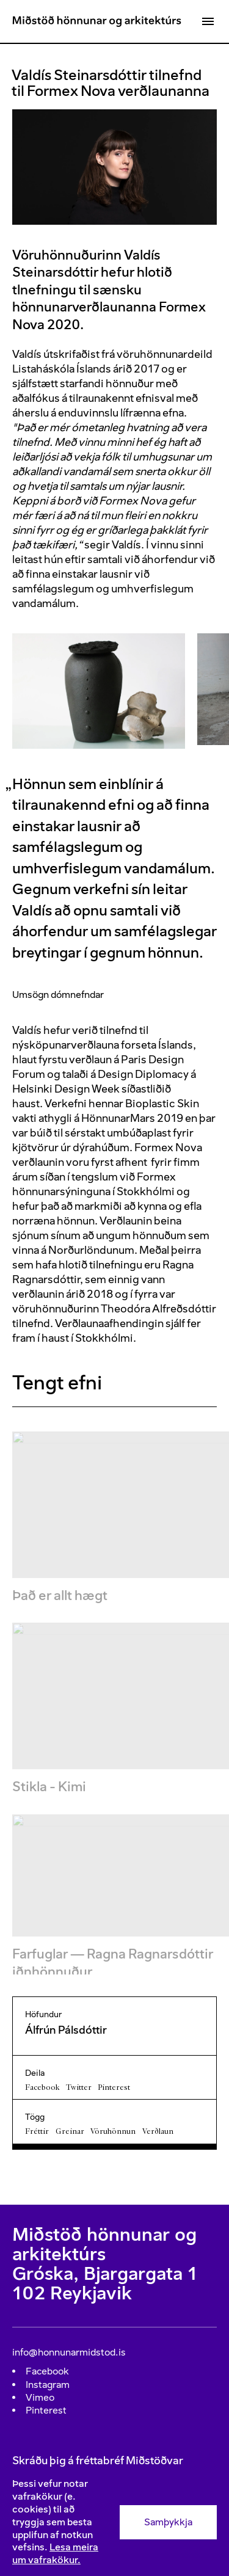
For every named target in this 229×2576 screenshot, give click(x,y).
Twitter (79, 2087)
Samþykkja (168, 2522)
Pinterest (114, 2087)
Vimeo (40, 2397)
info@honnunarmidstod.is (69, 2352)
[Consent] (114, 2522)
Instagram (48, 2384)
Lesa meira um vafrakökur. (55, 2553)
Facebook (42, 2087)
